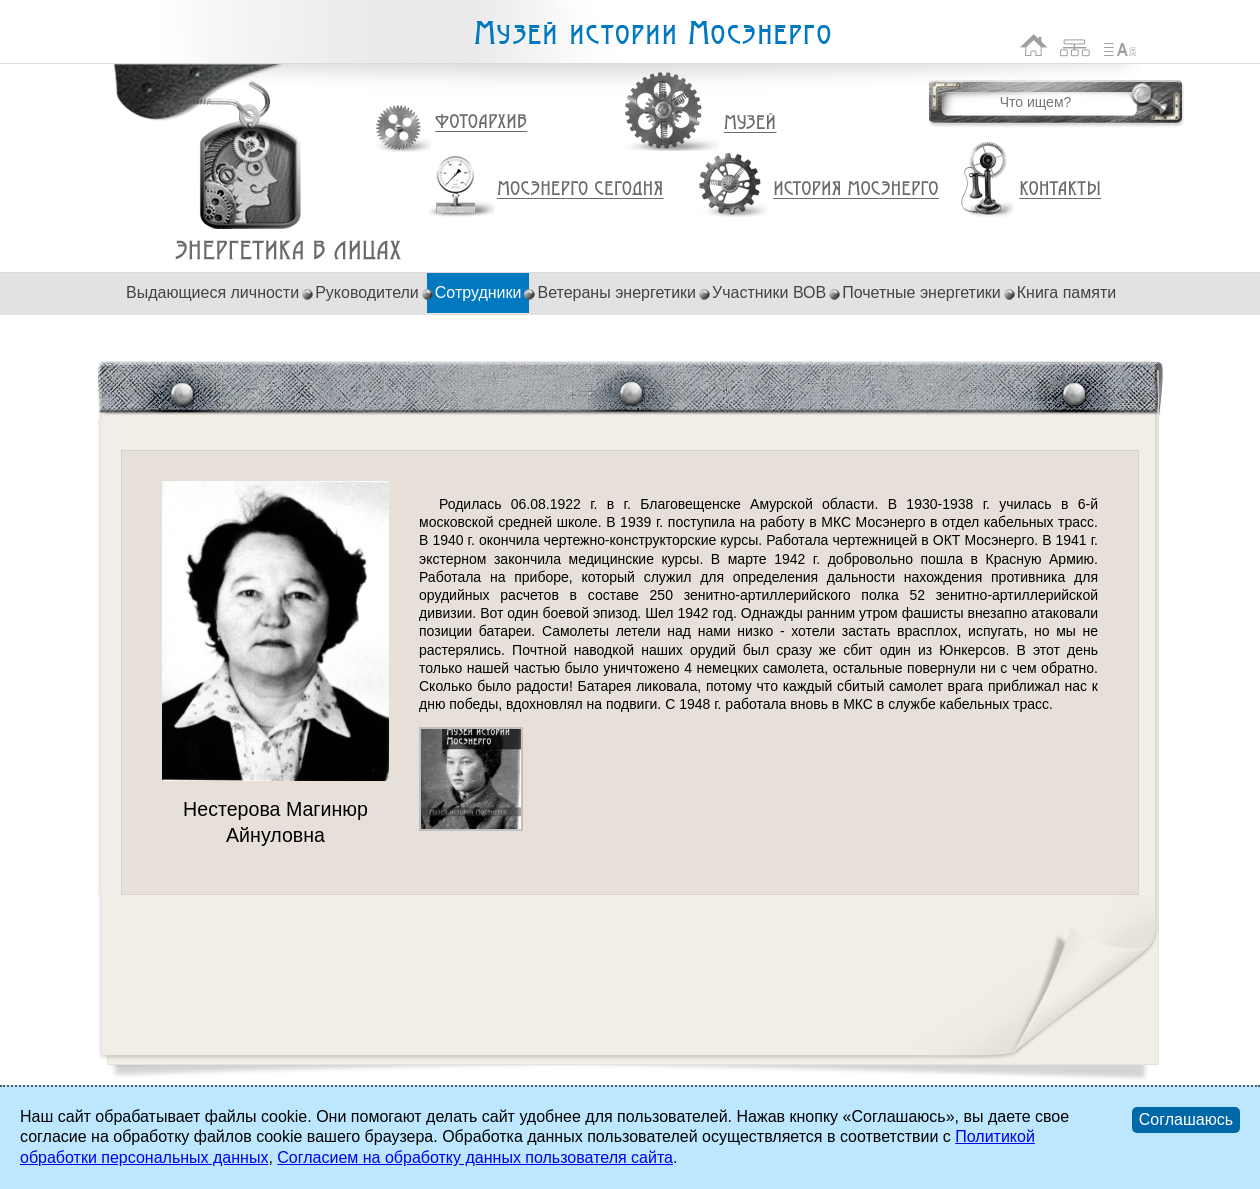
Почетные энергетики (921, 292)
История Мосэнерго (856, 189)
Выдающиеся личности (212, 292)
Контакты (1060, 189)
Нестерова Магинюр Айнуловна (288, 250)
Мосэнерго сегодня (580, 189)
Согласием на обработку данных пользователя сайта (475, 1157)
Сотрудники (478, 292)
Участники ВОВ (769, 292)
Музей (751, 123)
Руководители (367, 292)
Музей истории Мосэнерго (652, 33)
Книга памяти (1066, 292)
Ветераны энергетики (616, 292)
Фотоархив (480, 122)
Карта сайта (1075, 45)
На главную (1034, 45)
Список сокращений (1120, 45)
